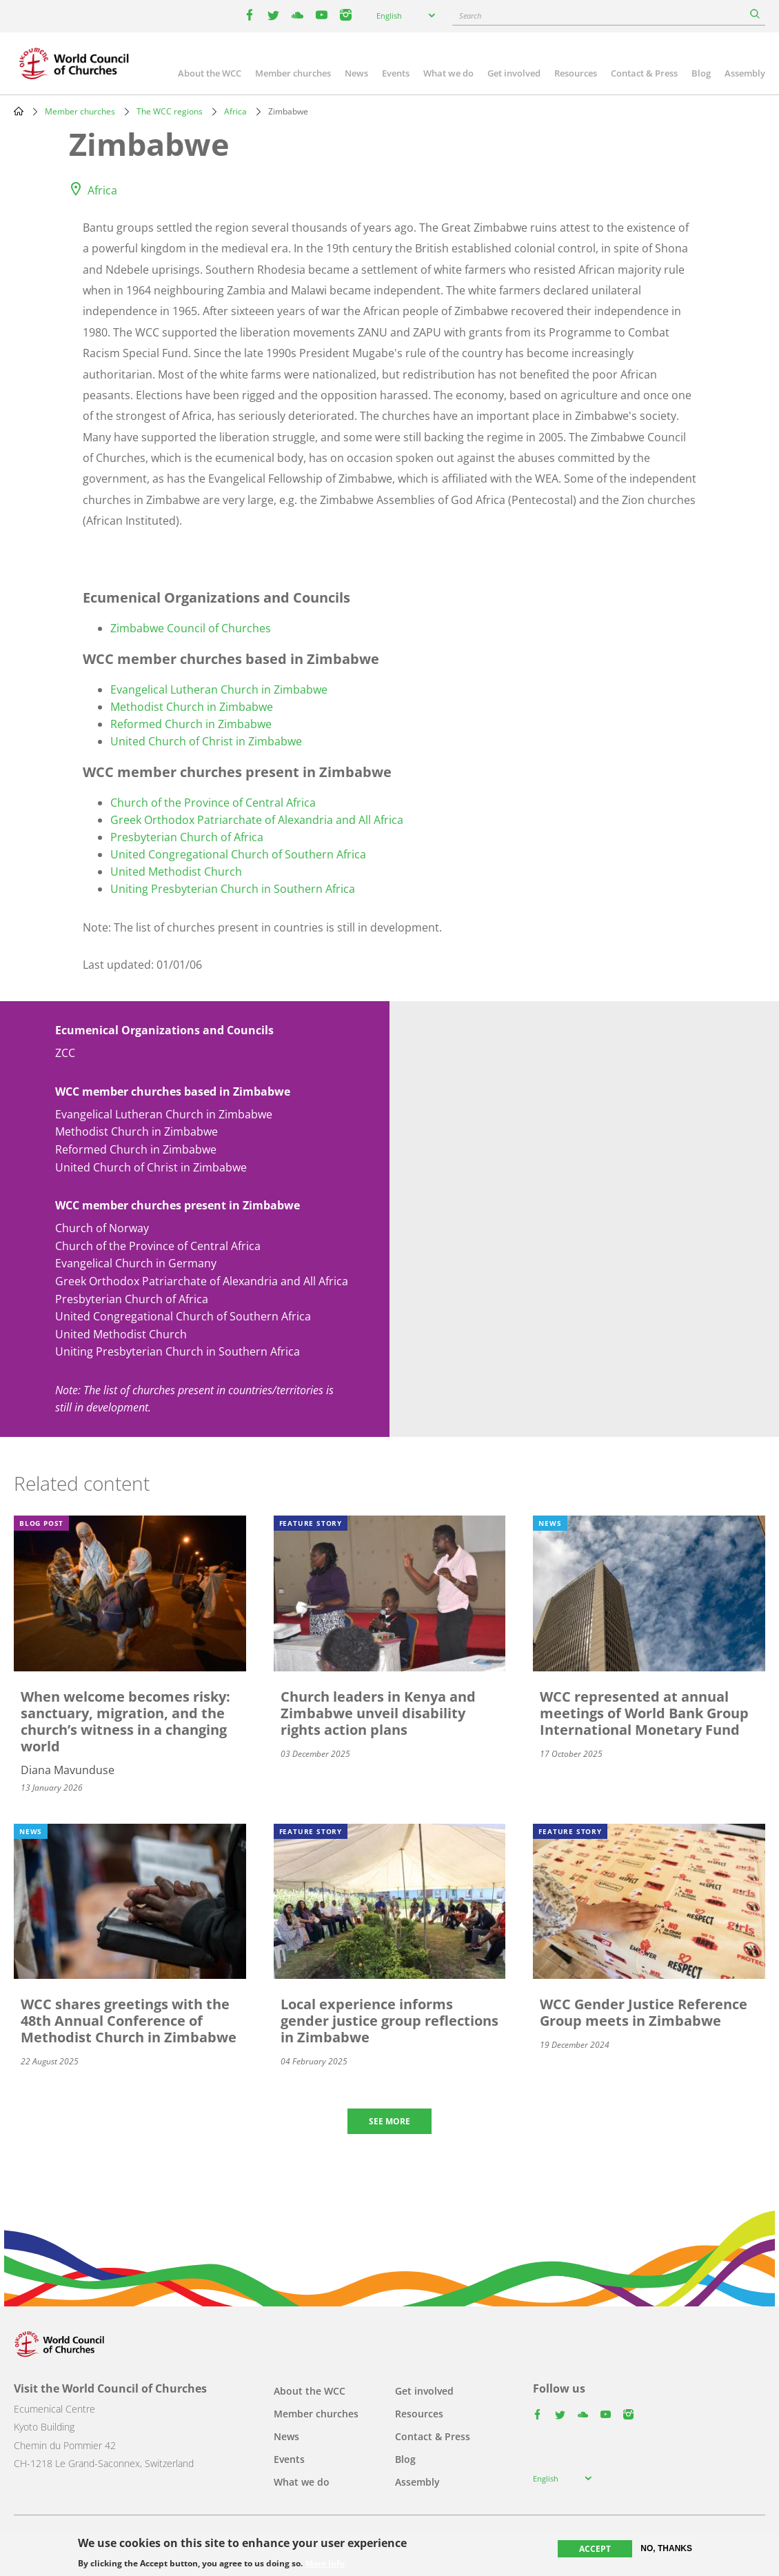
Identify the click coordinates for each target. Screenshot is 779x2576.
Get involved (513, 73)
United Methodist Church (176, 871)
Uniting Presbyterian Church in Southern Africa (232, 888)
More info (325, 2563)
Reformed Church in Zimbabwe (191, 724)
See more (389, 2121)
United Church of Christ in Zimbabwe (206, 741)
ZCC (65, 1052)
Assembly (745, 73)
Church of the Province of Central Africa (213, 802)
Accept (595, 2549)
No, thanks (666, 2548)
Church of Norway (102, 1228)
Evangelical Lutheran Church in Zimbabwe (218, 689)
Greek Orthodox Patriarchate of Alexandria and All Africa (256, 819)
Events (395, 73)
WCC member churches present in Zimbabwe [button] (177, 1205)
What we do (448, 73)
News (356, 73)
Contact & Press (644, 73)
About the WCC (209, 73)
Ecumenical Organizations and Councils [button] (164, 1030)
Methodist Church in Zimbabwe (191, 706)
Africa (235, 111)
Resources (575, 73)
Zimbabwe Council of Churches (190, 628)
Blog (701, 73)
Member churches (293, 73)
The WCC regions (169, 111)
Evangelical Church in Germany (135, 1263)
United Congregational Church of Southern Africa (238, 854)
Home (18, 111)
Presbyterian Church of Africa (186, 837)
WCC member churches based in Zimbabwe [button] (172, 1091)
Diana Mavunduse (67, 1770)
